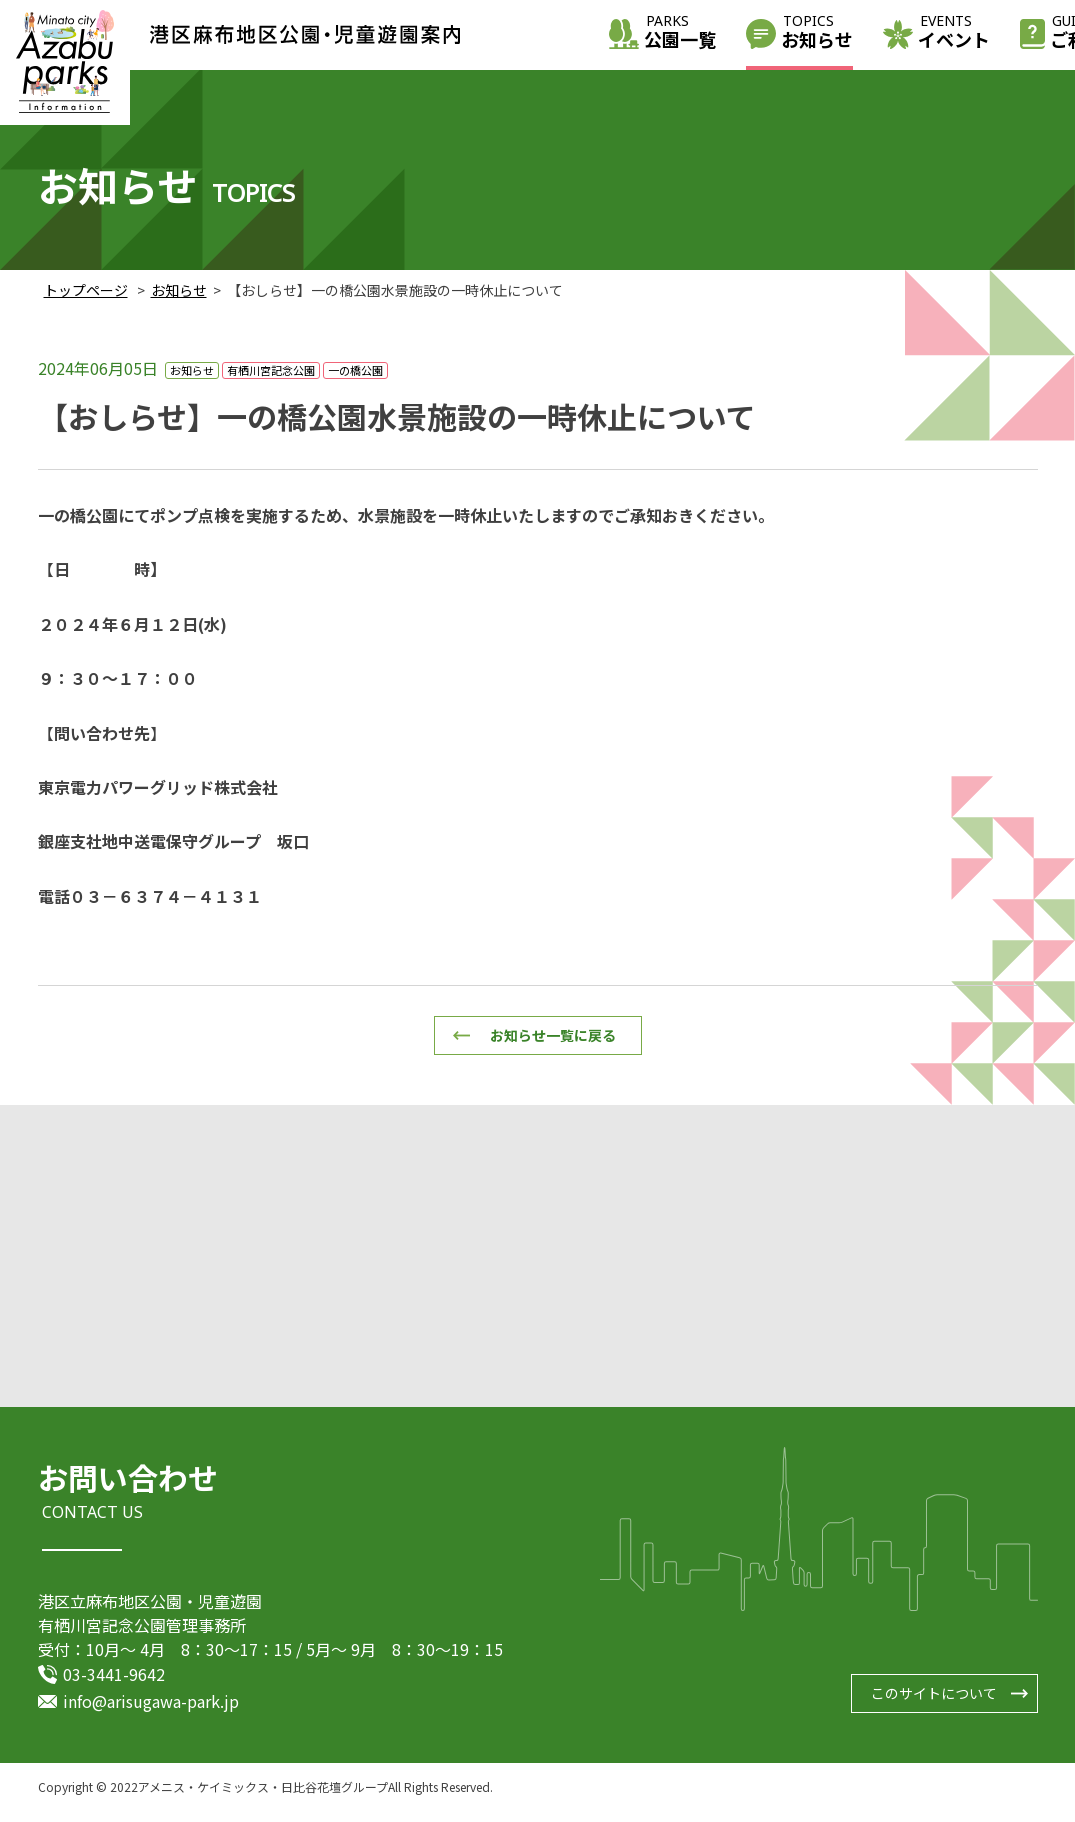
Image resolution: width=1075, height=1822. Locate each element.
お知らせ (817, 33)
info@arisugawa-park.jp (151, 1711)
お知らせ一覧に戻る (553, 1035)
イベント (954, 33)
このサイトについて (934, 1704)
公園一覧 (680, 33)
